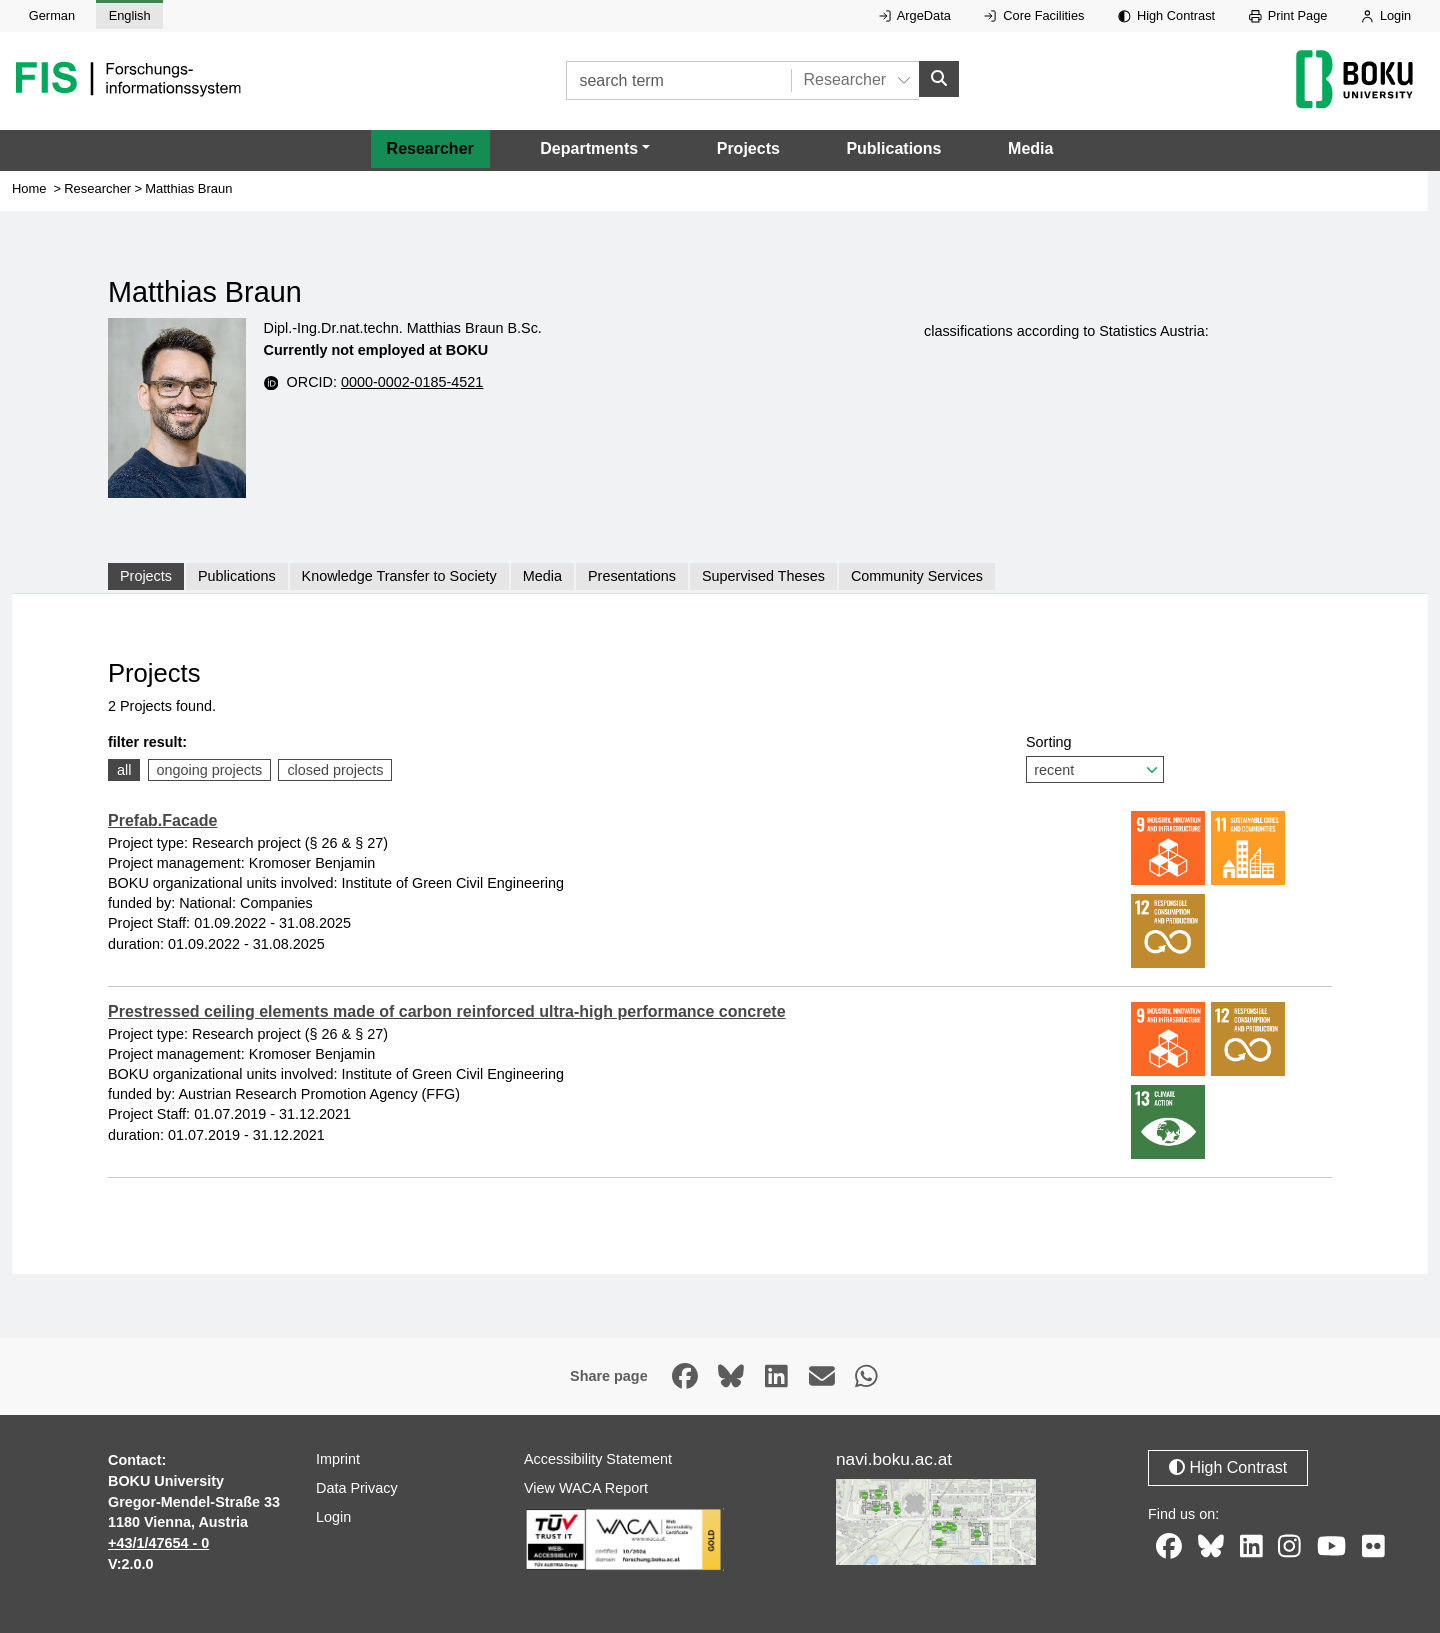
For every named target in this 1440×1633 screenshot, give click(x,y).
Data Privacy (357, 1488)
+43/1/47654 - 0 (158, 1543)
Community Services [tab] (917, 576)
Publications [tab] (237, 576)
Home (29, 188)
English (130, 15)
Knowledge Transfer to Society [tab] (399, 576)
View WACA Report (586, 1488)
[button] (595, 149)
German (52, 15)
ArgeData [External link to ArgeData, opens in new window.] (915, 15)
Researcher (430, 148)
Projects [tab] (146, 576)
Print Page (1288, 15)
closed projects (335, 770)
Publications (893, 148)
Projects (748, 148)
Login (1386, 15)
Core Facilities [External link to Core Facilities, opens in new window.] (1034, 15)
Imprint (338, 1459)
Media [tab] (542, 576)
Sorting (1095, 758)
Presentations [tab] (632, 576)
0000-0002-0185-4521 (412, 382)
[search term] (678, 80)
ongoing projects (210, 770)
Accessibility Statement (598, 1459)
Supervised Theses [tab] (763, 576)
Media (1030, 148)
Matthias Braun (188, 188)
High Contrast (1166, 15)
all (124, 770)
